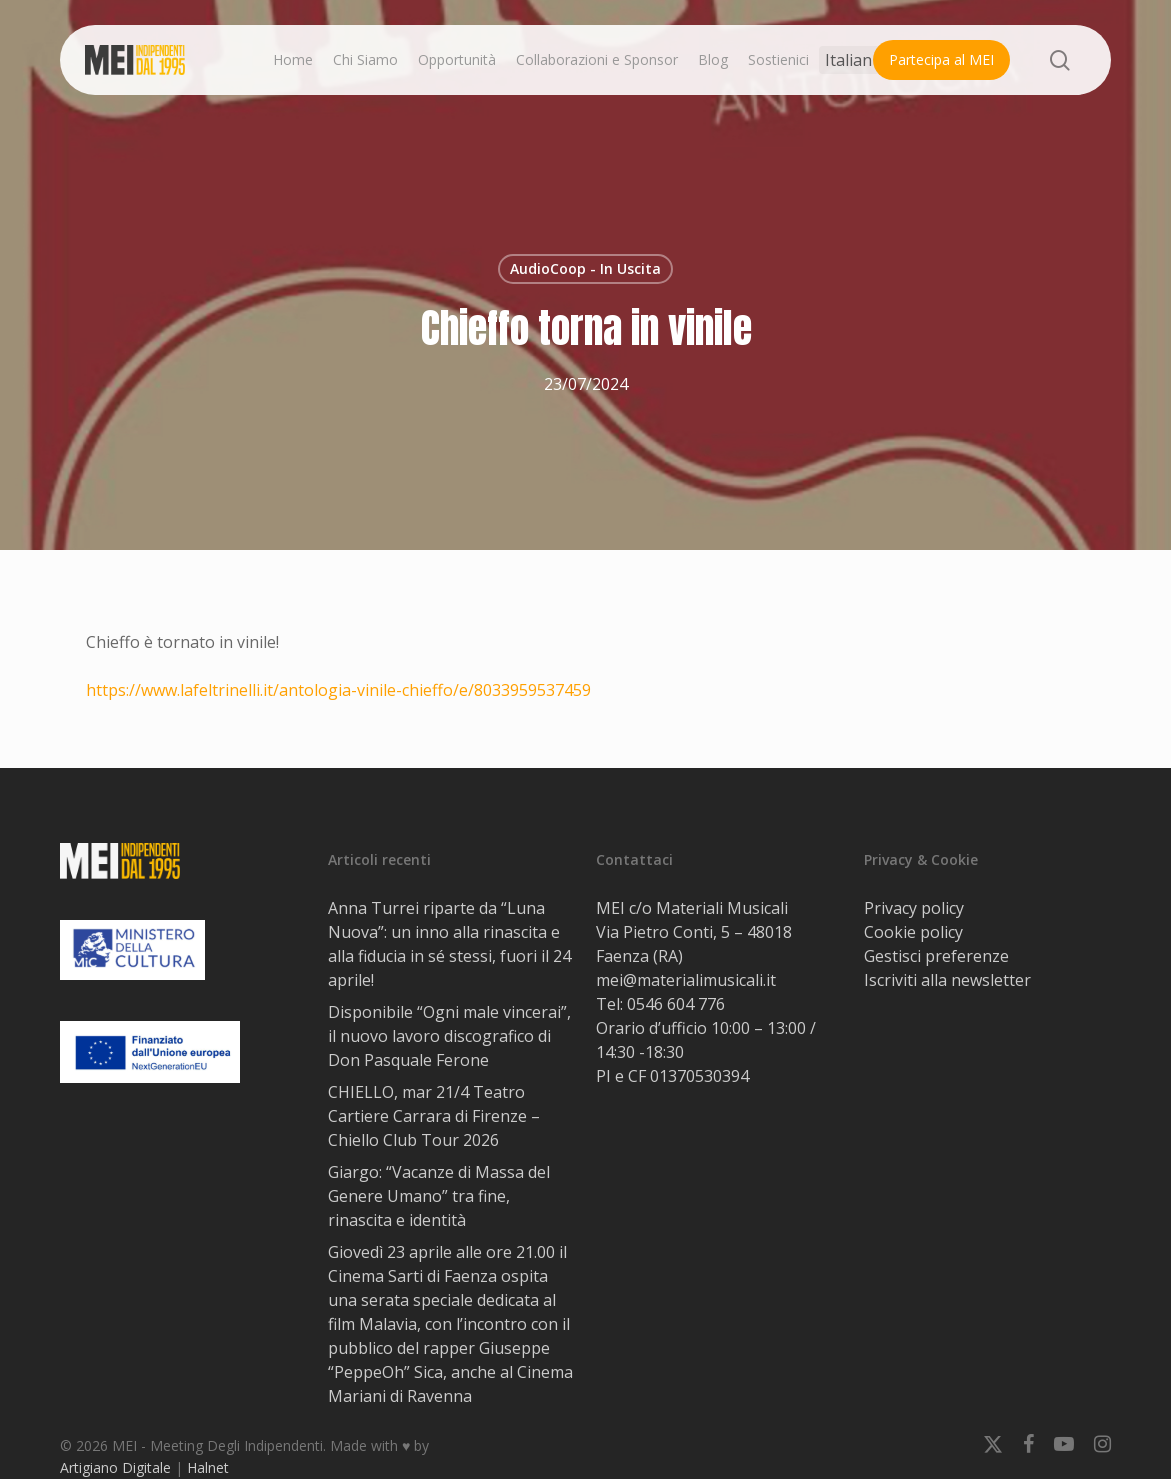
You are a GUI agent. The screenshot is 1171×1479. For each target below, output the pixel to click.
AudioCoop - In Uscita (585, 268)
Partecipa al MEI (941, 59)
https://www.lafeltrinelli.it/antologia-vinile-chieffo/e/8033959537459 (338, 690)
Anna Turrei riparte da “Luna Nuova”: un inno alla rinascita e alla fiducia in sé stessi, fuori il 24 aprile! (449, 944)
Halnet (208, 1467)
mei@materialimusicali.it (686, 980)
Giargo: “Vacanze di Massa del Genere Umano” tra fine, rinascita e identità (439, 1196)
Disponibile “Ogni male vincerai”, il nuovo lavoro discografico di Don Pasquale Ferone (449, 1036)
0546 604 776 (676, 1004)
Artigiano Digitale (115, 1467)
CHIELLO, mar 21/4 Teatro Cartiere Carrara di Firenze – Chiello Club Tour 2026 (434, 1116)
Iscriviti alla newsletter (947, 980)
